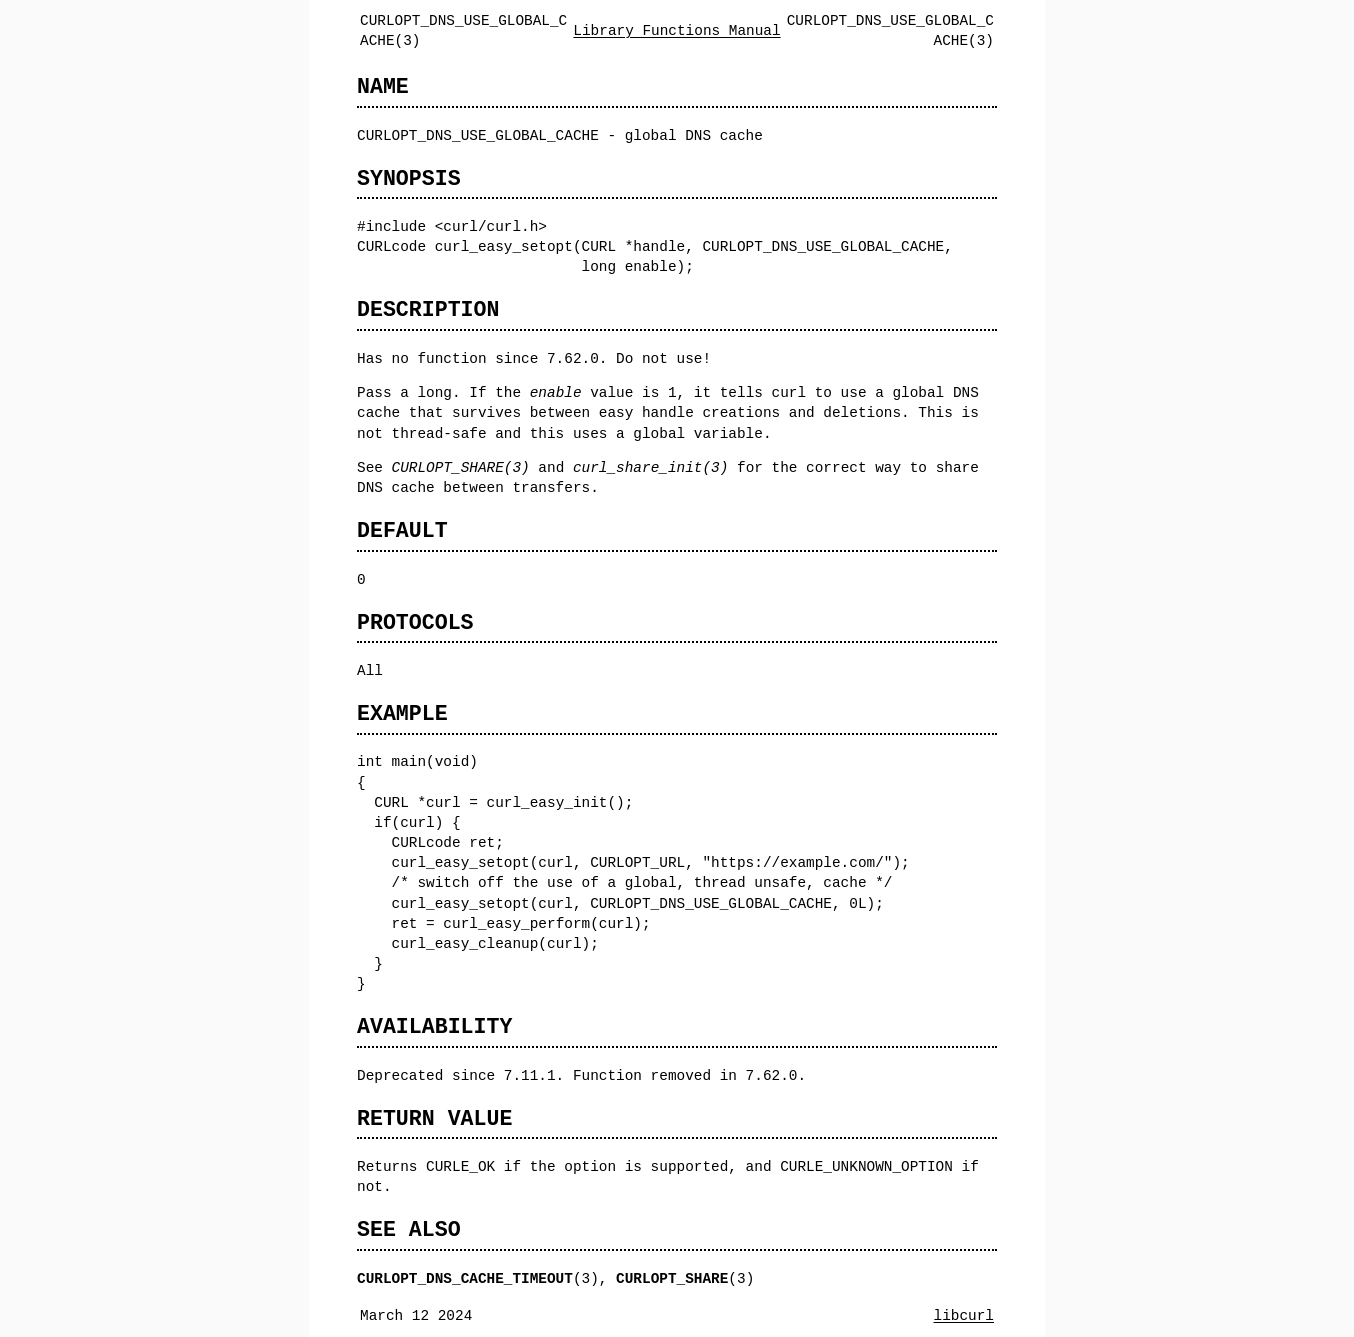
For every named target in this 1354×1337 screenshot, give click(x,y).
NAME (383, 86)
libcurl (964, 1315)
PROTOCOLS (415, 622)
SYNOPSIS (409, 178)
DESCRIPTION (428, 309)
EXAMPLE (402, 713)
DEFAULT (402, 530)
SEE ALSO (409, 1229)
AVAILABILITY (434, 1026)
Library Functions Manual (676, 30)
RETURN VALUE (434, 1118)
